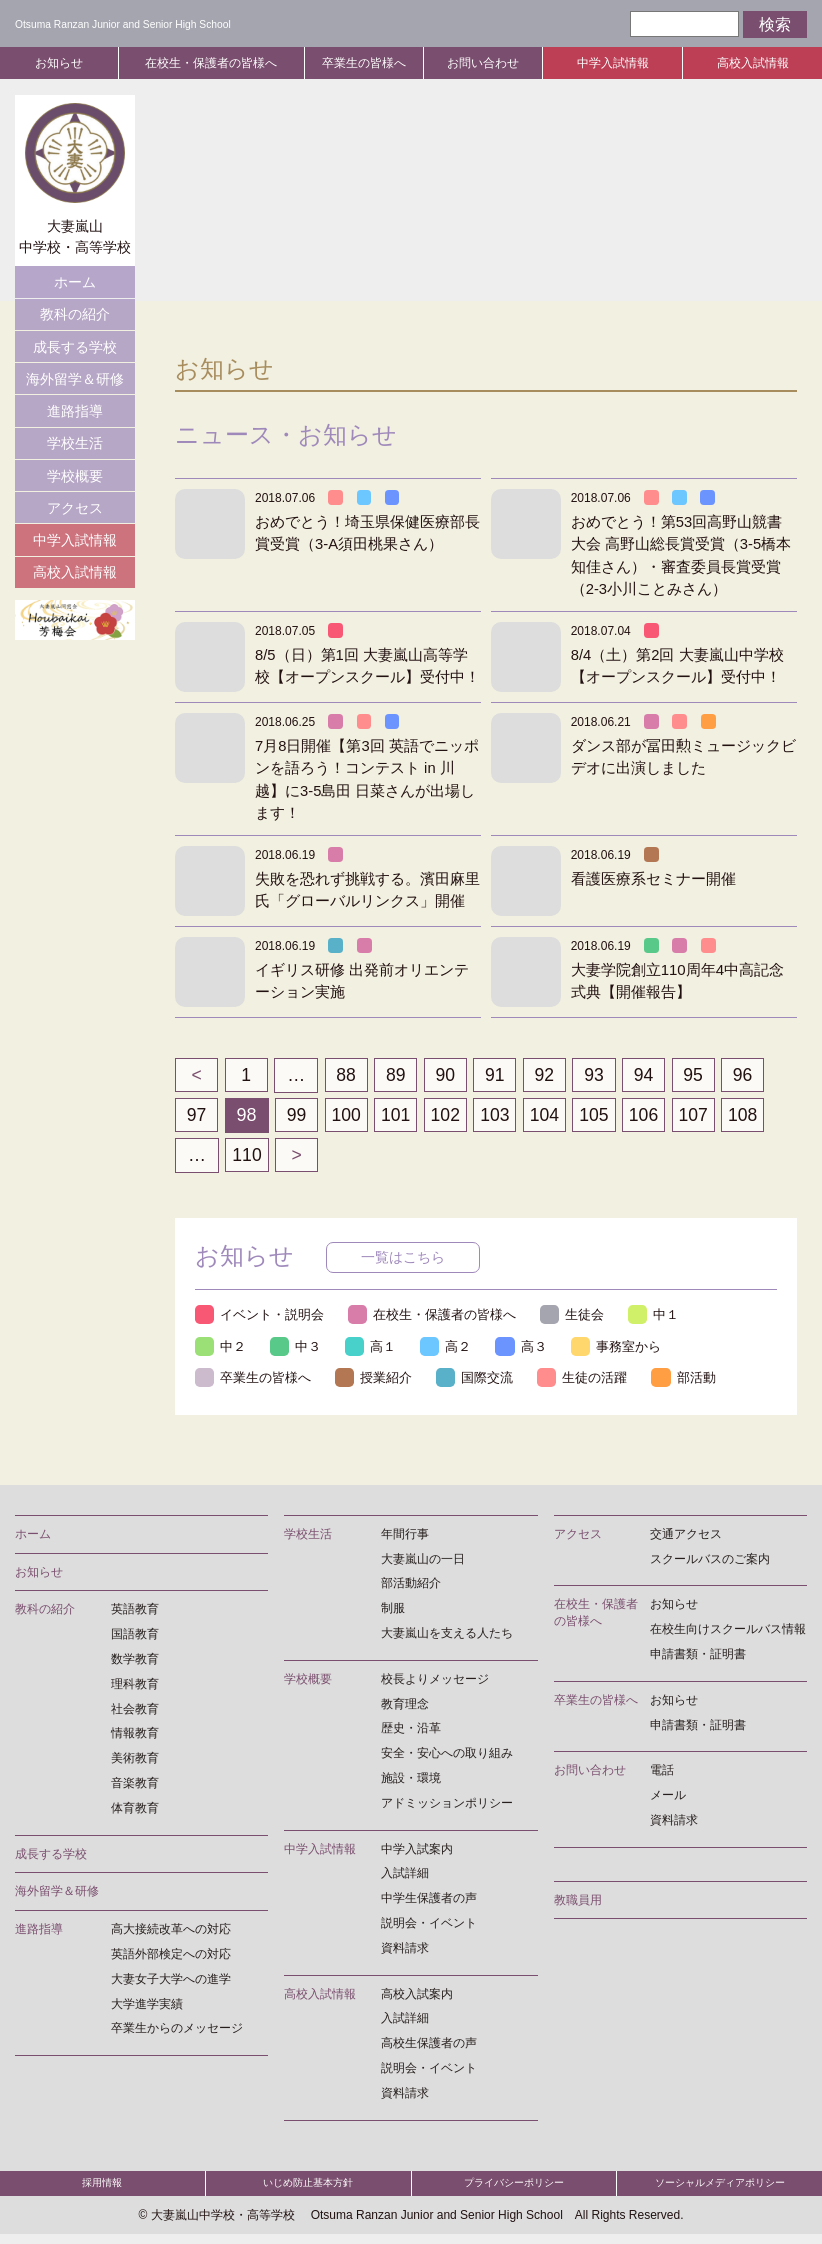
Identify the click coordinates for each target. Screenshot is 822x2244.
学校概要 (75, 476)
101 (399, 1115)
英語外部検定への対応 (171, 1957)
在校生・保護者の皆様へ (211, 63)
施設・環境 (411, 1781)
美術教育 (135, 1761)
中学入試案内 (417, 1851)
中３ (297, 1347)
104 (550, 1115)
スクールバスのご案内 (710, 1561)
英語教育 (135, 1612)
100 (348, 1115)
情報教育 (135, 1736)
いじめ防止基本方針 (308, 2189)
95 (702, 1075)
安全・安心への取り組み (447, 1756)
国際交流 (477, 1380)
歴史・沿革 (411, 1731)
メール (668, 1798)
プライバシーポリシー (514, 2189)
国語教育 (135, 1637)
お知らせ (59, 63)
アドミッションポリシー (447, 1805)
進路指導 (75, 411)
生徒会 (574, 1315)
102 (449, 1115)
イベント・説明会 (260, 1315)
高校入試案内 (417, 1996)
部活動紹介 (411, 1586)
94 (651, 1075)
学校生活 (75, 443)
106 (651, 1115)
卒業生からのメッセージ (177, 2031)
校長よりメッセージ (435, 1681)
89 (399, 1075)
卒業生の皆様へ (364, 63)
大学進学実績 (147, 2006)
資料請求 (405, 1950)
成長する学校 (75, 347)
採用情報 (102, 2189)
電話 (662, 1773)
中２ (221, 1347)
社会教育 (135, 1711)
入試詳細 (405, 1876)
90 (449, 1075)
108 (752, 1115)
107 (702, 1115)
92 (550, 1075)
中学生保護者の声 (429, 1901)
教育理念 (405, 1706)
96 (752, 1075)
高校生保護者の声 (429, 2046)
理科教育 (135, 1686)
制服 (393, 1611)
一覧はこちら (403, 1257)
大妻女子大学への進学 (171, 1981)
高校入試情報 (753, 63)
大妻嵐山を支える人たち (447, 1636)
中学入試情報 (613, 63)
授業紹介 (375, 1380)
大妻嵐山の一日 (423, 1561)
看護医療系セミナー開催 (653, 878)
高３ (525, 1347)
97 (197, 1115)
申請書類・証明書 (698, 1657)
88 (348, 1075)
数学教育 (135, 1662)
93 (601, 1075)
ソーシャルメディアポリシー (719, 2189)
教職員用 (578, 1902)
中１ (657, 1315)
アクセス (75, 508)
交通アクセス (686, 1536)
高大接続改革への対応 (171, 1932)
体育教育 (135, 1810)
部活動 (687, 1380)
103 (500, 1115)
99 (298, 1115)
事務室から (620, 1347)
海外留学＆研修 (75, 379)
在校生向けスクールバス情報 (728, 1632)
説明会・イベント (429, 1926)
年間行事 (405, 1536)
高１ (373, 1347)
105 (601, 1115)
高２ (449, 1347)
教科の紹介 (75, 314)
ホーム (75, 282)
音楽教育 (135, 1786)
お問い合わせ (483, 63)
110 (247, 1155)
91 (500, 1075)
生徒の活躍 (585, 1380)
